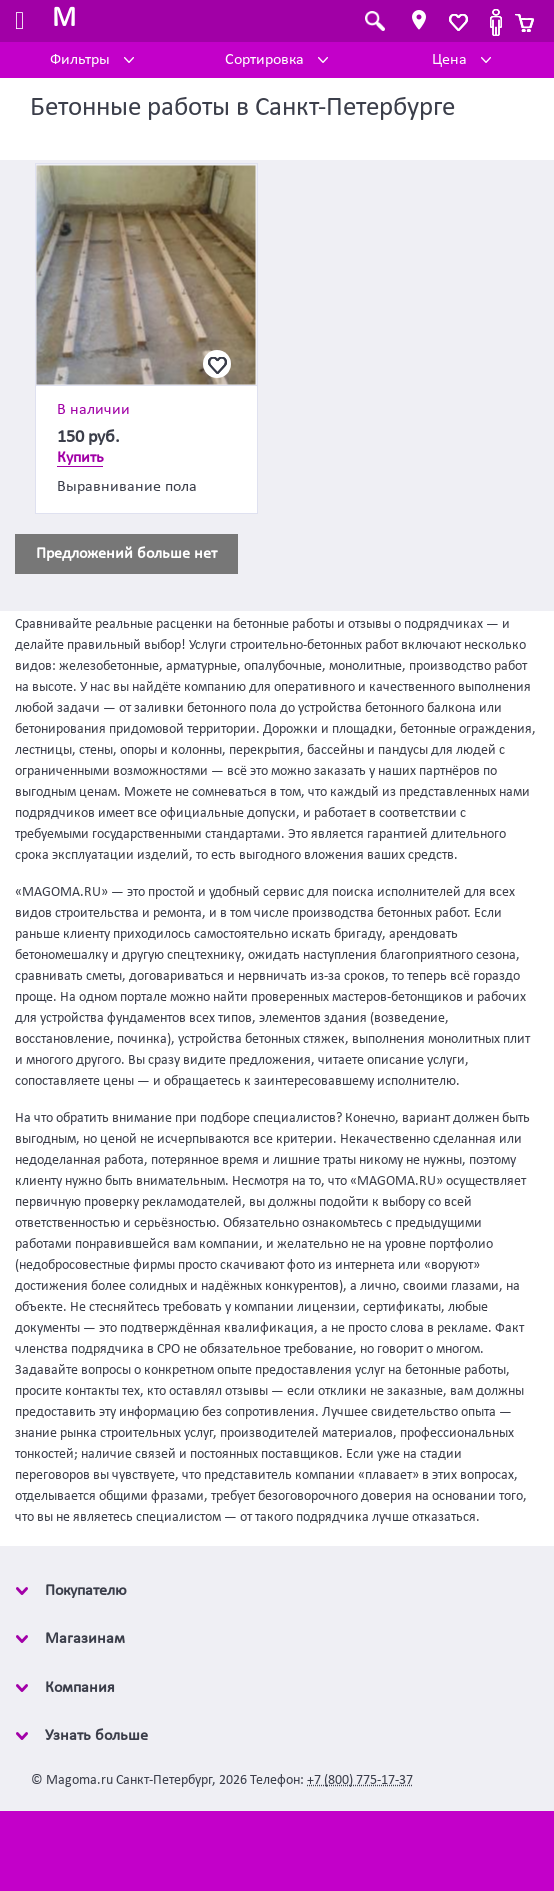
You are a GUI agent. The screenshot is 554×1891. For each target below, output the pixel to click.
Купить (80, 458)
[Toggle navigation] (19, 22)
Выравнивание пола (127, 487)
